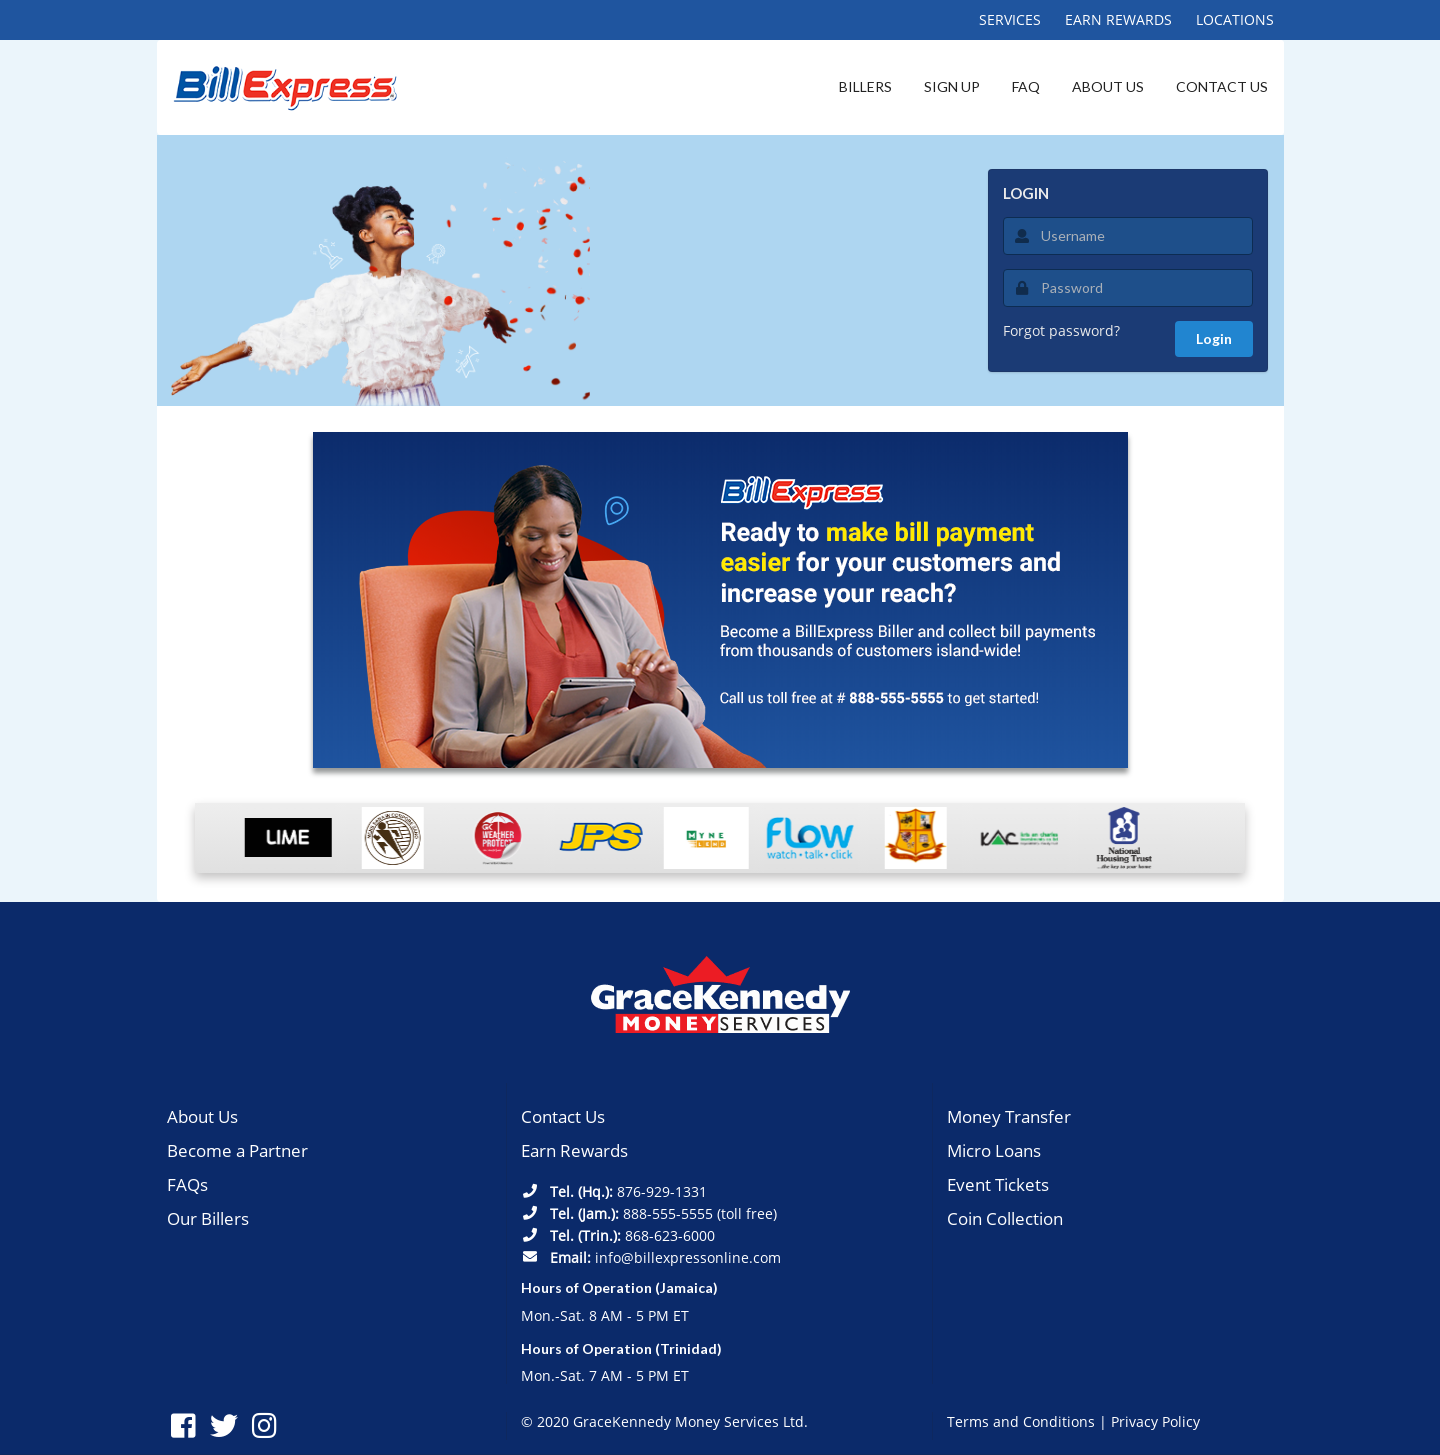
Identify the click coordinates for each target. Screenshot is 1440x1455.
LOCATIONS (1235, 19)
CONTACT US (1222, 86)
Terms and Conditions (1021, 1421)
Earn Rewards (574, 1150)
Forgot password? (1061, 330)
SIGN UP (952, 86)
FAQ (1026, 86)
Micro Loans (994, 1150)
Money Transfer (1009, 1116)
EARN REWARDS (1118, 19)
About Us (202, 1116)
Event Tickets (998, 1184)
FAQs (187, 1184)
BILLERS (865, 86)
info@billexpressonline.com (688, 1257)
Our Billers (208, 1218)
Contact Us (563, 1116)
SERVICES (1010, 19)
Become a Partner (237, 1150)
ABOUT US (1108, 86)
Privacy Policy (1155, 1421)
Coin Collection (1005, 1218)
